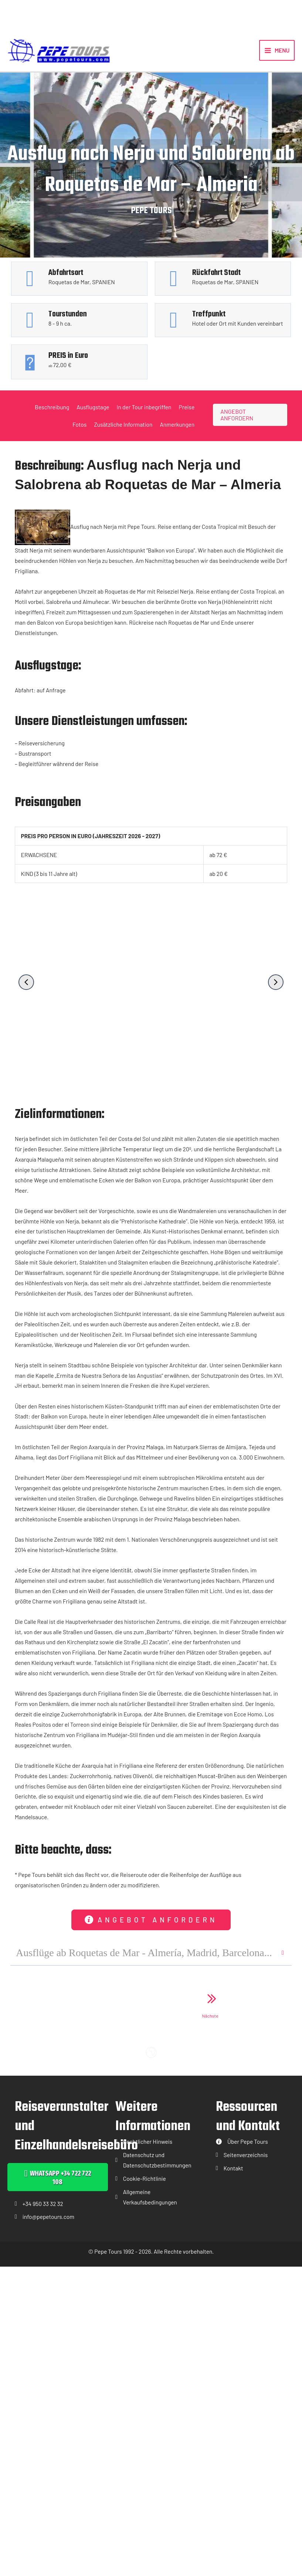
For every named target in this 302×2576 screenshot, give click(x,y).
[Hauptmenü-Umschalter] (277, 53)
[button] (26, 987)
